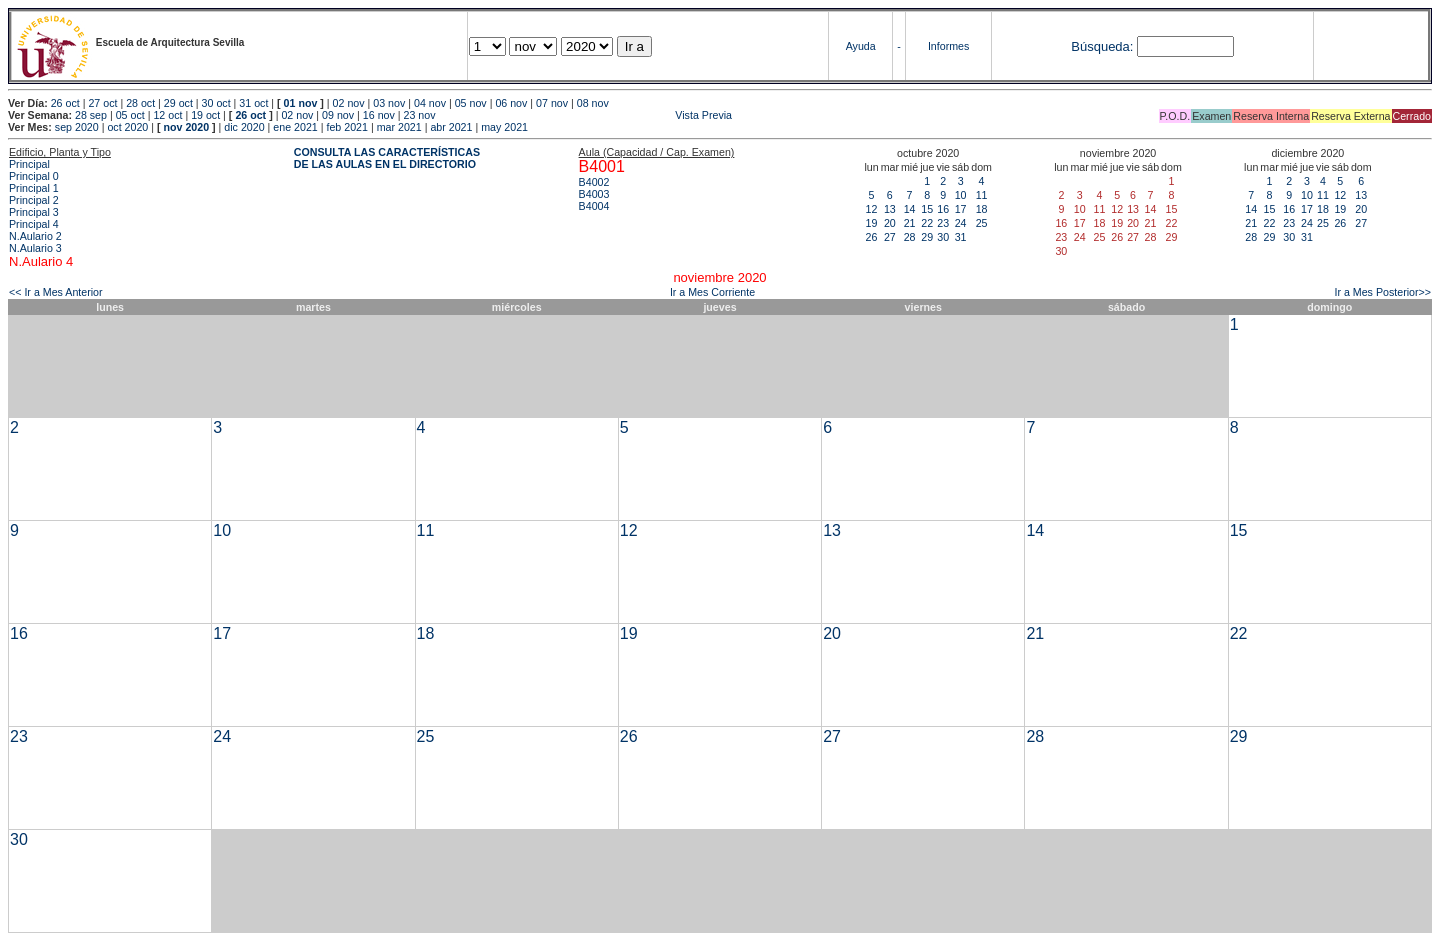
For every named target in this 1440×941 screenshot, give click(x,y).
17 (961, 209)
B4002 (594, 182)
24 (961, 223)
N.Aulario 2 (35, 236)
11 (982, 195)
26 (872, 237)
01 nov (301, 103)
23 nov (420, 115)
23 (943, 223)
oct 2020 (127, 127)
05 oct (130, 115)
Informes (948, 46)
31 (961, 237)
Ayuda (861, 46)
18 (982, 209)
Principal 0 (34, 176)
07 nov (552, 103)
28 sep (91, 115)
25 (982, 223)
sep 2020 (77, 127)
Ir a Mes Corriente (712, 292)
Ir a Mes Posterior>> (1382, 292)
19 (872, 223)
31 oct (253, 103)
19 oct (205, 115)
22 (927, 223)
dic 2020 (244, 127)
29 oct (178, 103)
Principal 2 (34, 200)
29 (927, 237)
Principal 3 (34, 212)
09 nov (338, 115)
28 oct (140, 103)
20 (890, 223)
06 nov (511, 103)
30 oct (216, 103)
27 (890, 237)
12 (872, 209)
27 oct (102, 103)
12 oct (167, 115)
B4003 (594, 194)
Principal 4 (34, 224)
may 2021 (504, 127)
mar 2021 (399, 127)
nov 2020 (186, 127)
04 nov (430, 103)
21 (910, 223)
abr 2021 (451, 127)
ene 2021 (295, 127)
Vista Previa (585, 115)
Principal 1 (34, 188)
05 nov (471, 103)
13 (890, 209)
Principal (29, 164)
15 (927, 209)
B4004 (594, 206)
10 (961, 195)
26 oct (65, 103)
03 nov (389, 103)
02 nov (349, 103)
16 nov (379, 115)
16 (943, 209)
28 (910, 237)
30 (943, 237)
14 (910, 209)
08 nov (593, 103)
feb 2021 (346, 127)
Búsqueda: (1102, 46)
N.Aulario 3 (35, 248)
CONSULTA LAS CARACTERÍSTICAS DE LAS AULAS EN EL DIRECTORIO (387, 158)
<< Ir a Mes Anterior (56, 292)
